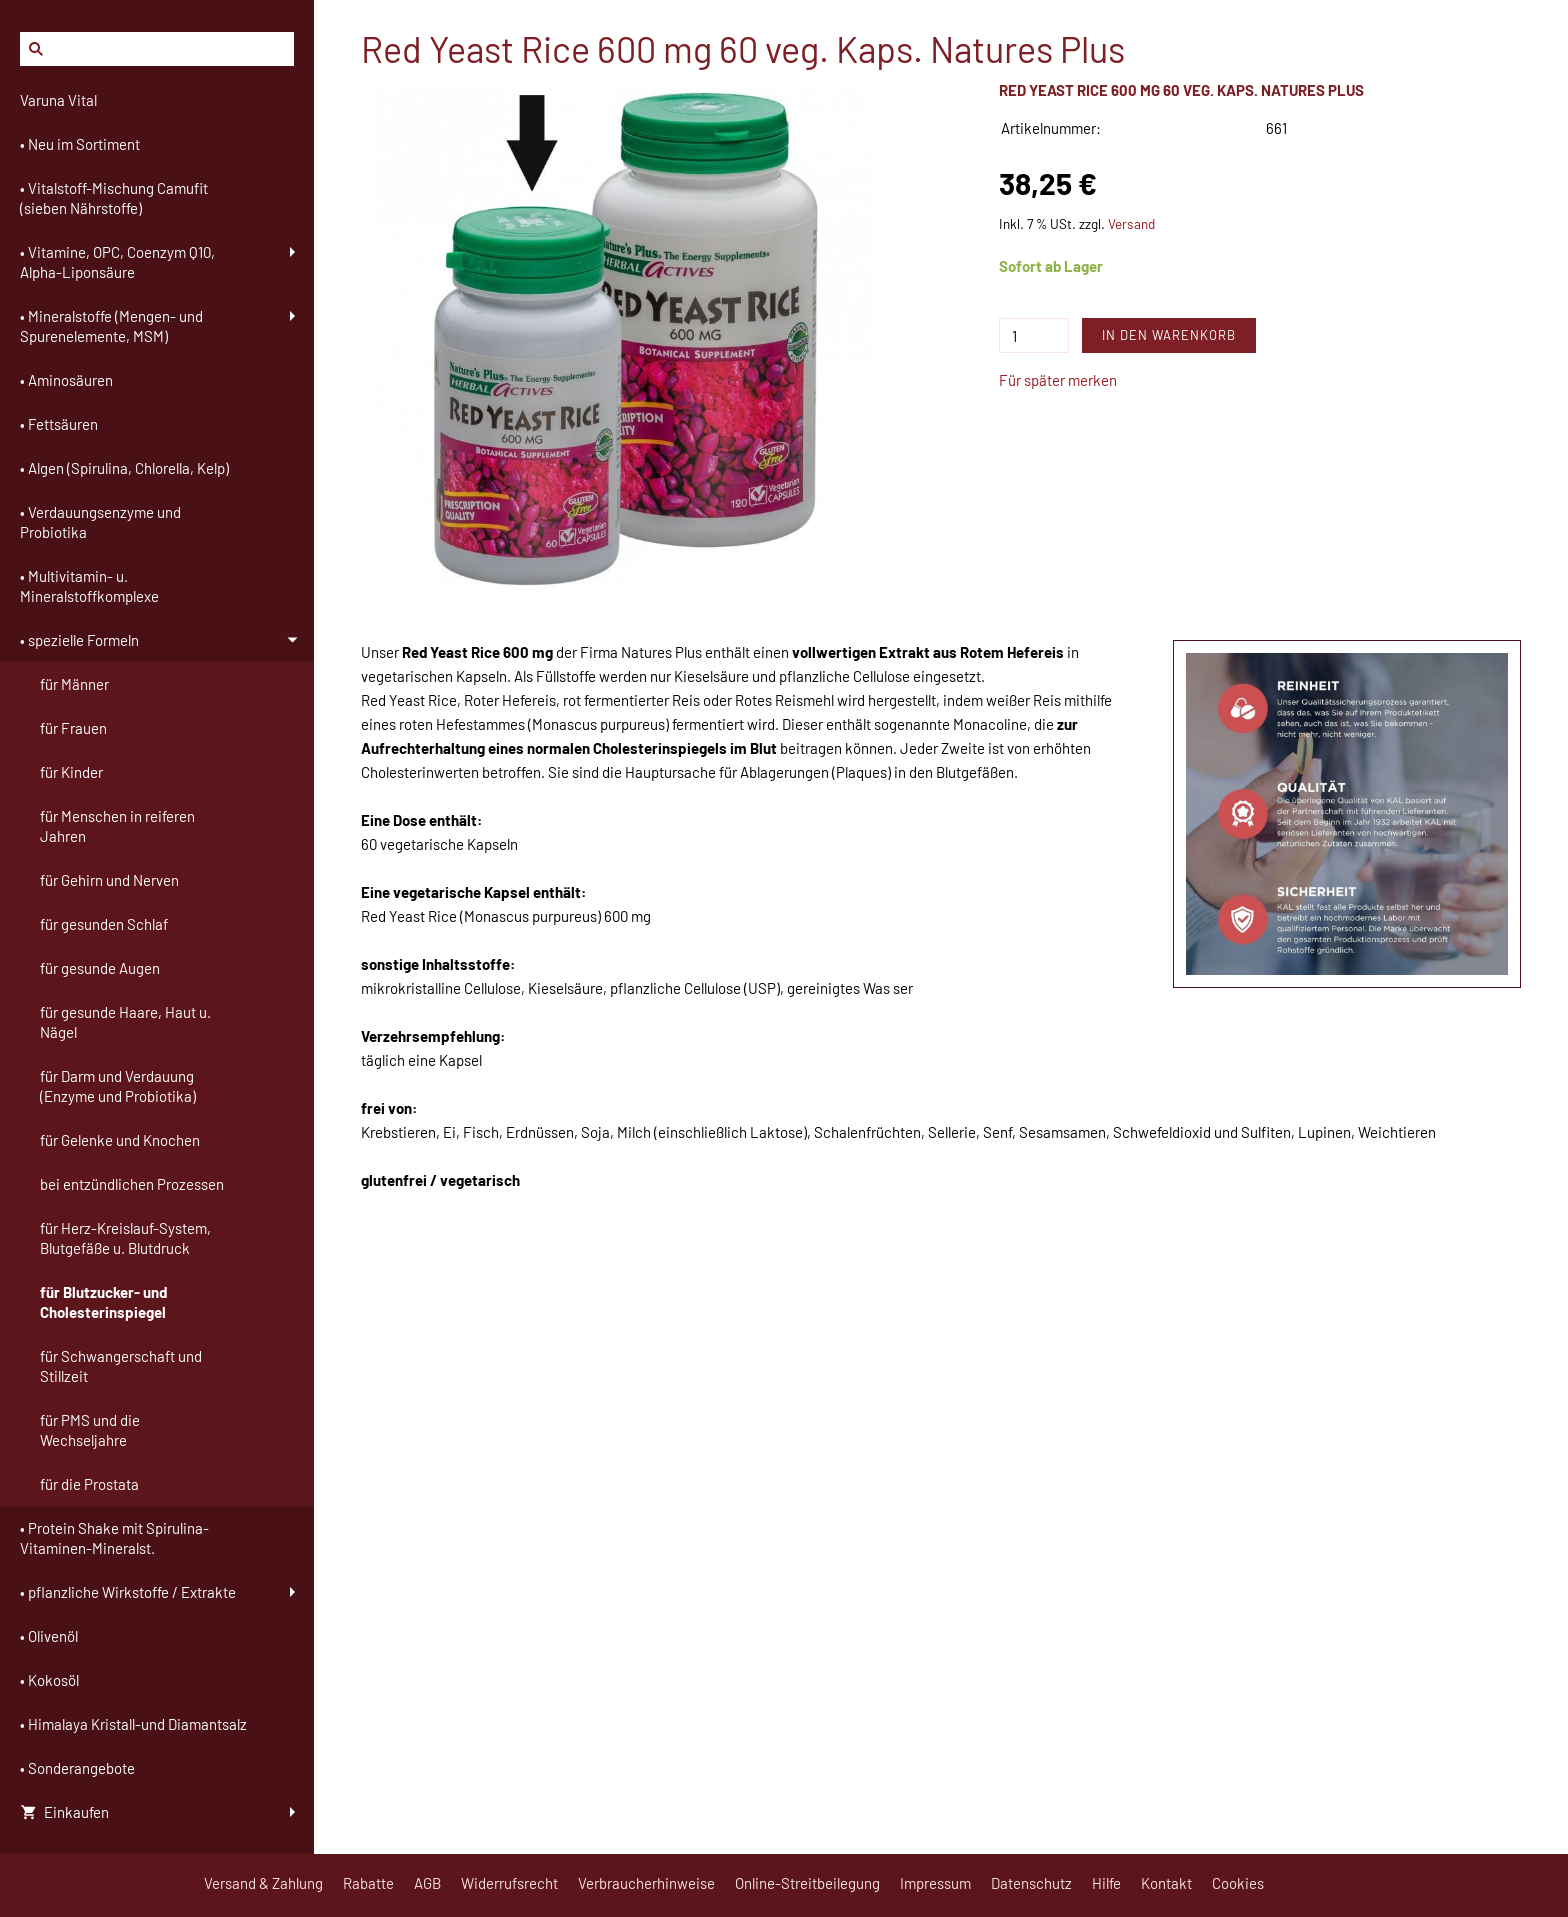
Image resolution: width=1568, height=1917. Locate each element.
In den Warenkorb (1169, 335)
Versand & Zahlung (263, 1883)
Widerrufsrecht (509, 1883)
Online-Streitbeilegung (807, 1883)
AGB (427, 1883)
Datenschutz (1031, 1883)
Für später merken (1058, 380)
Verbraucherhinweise (646, 1883)
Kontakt (1166, 1883)
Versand (1131, 223)
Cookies (1238, 1883)
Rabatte (368, 1883)
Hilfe (1106, 1883)
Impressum (935, 1883)
